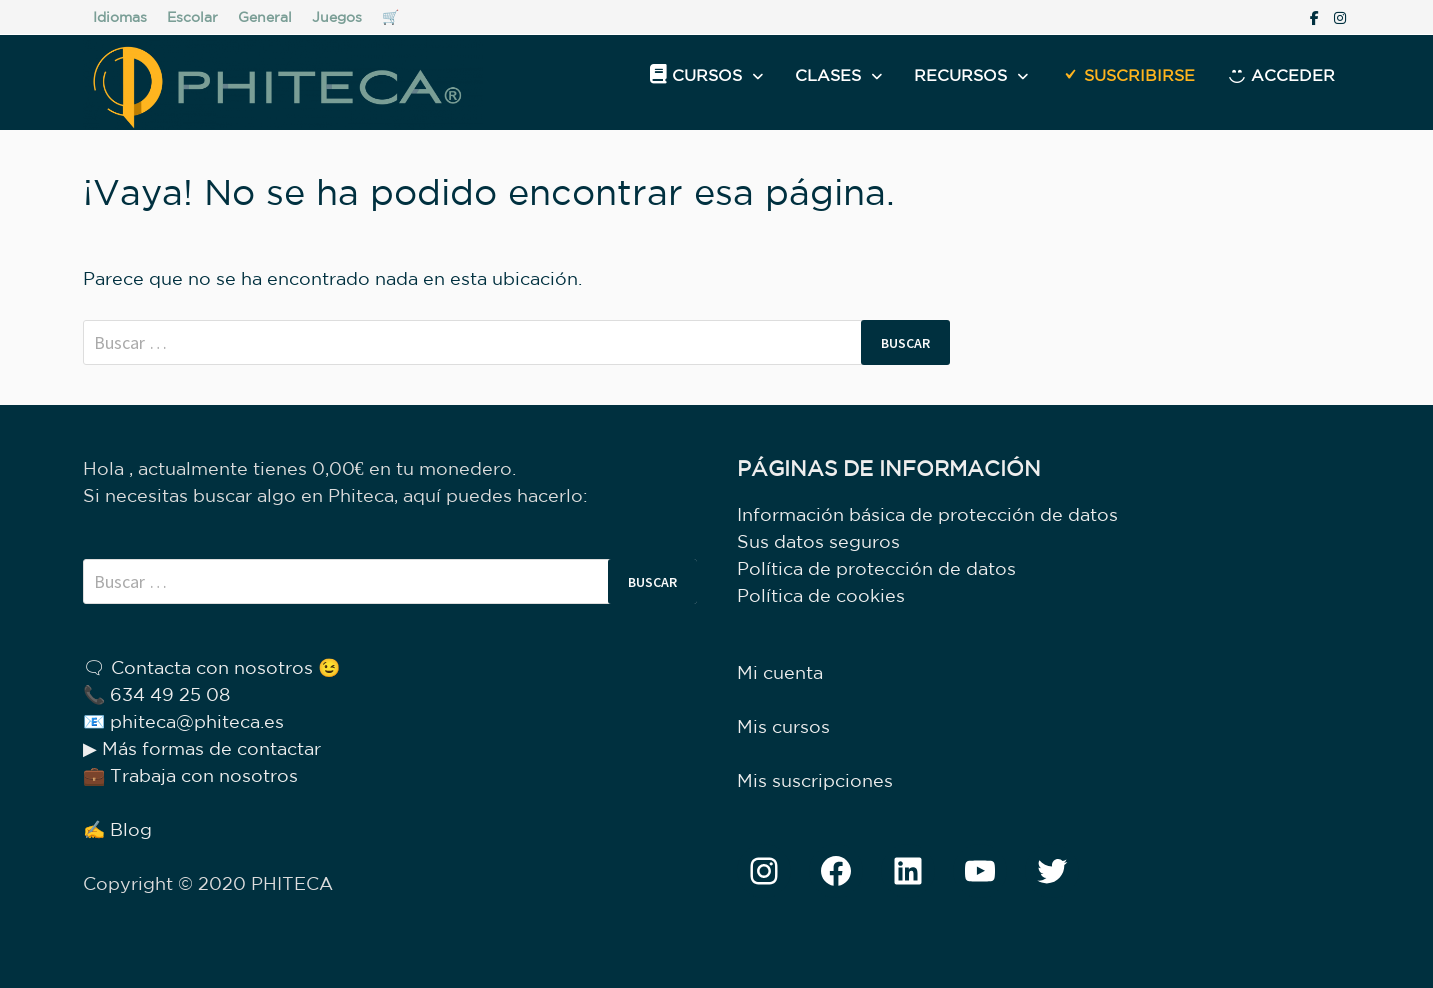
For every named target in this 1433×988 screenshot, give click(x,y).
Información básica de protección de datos (927, 514)
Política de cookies (821, 595)
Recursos (960, 75)
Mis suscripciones (815, 780)
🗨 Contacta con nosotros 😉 (211, 667)
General (265, 17)
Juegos (337, 17)
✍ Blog (117, 829)
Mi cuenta (780, 672)
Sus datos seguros (818, 541)
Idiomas (120, 17)
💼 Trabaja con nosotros (190, 775)
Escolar (192, 17)
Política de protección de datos (876, 568)
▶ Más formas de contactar (202, 748)
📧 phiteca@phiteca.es (183, 721)
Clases (828, 75)
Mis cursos (783, 726)
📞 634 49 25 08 (156, 694)
